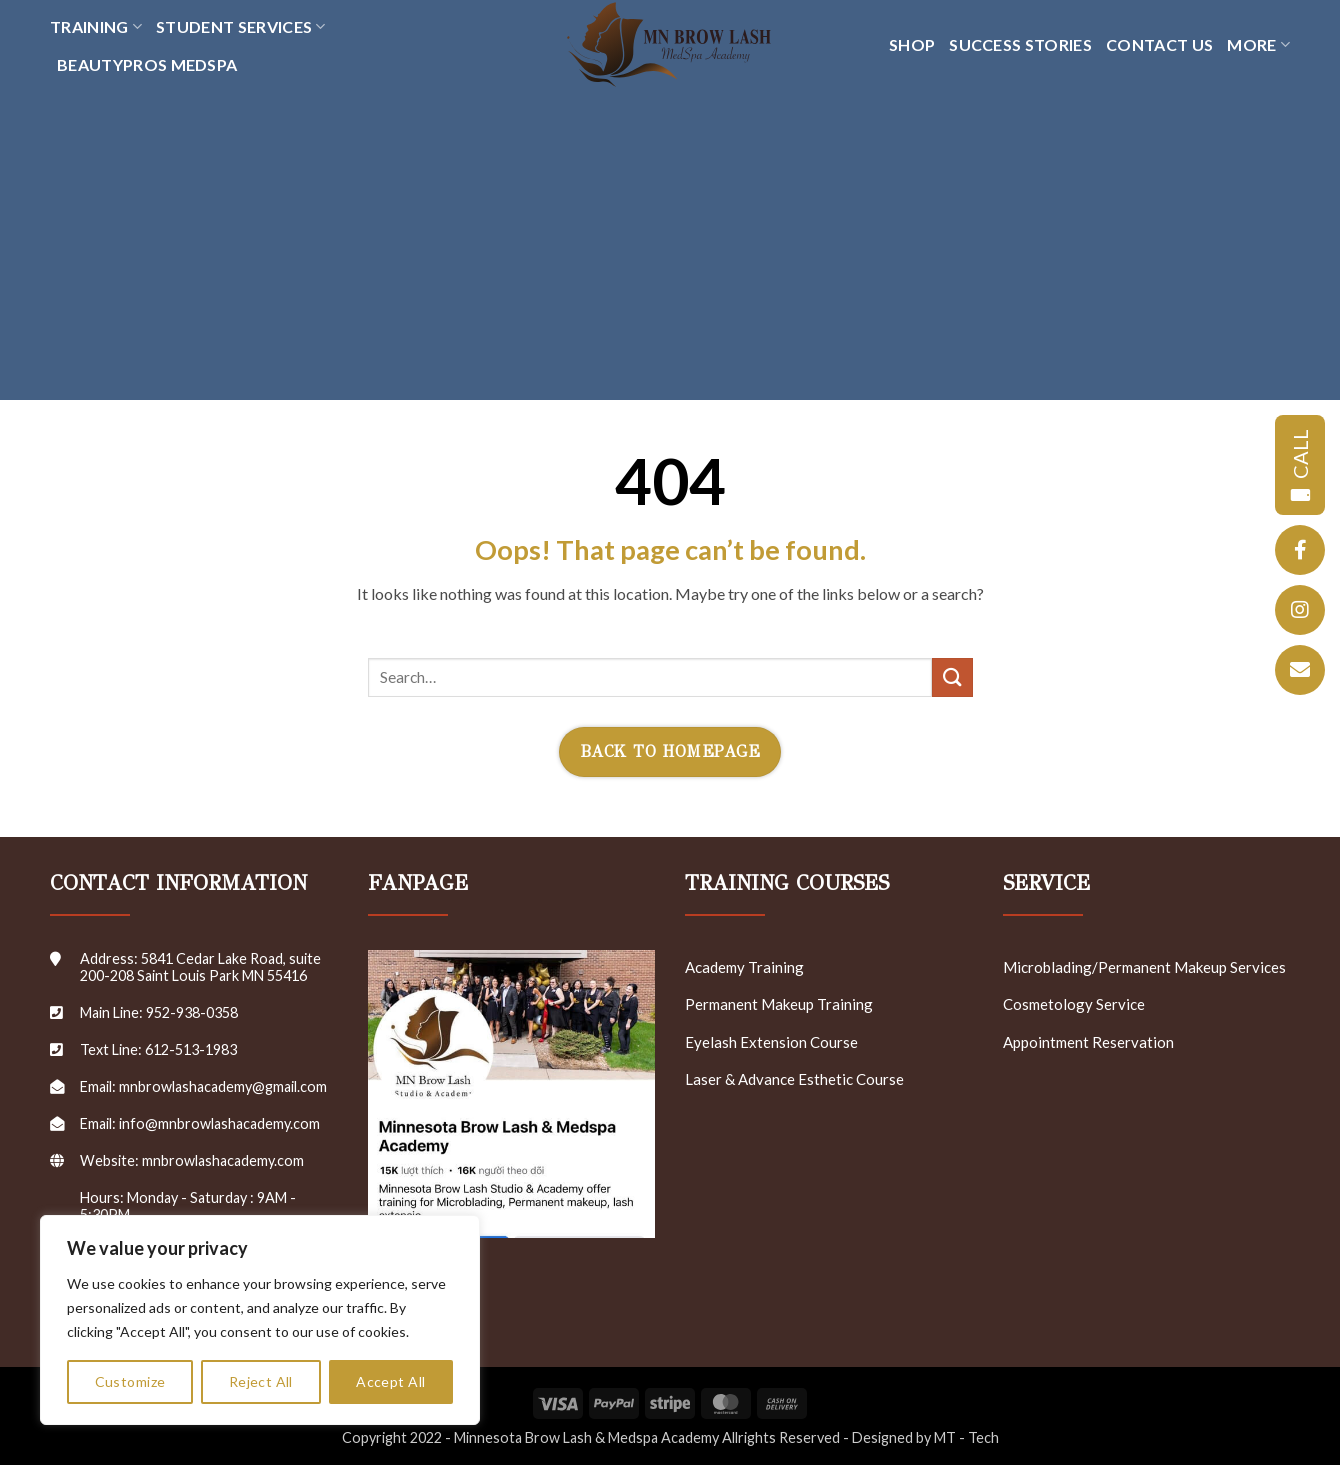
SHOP (912, 44)
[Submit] (952, 677)
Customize (130, 1381)
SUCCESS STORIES (1020, 44)
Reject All (261, 1381)
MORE (1258, 45)
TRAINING (96, 27)
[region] (260, 1320)
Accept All (390, 1381)
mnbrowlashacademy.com (223, 1160)
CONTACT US (1159, 44)
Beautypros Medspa (147, 64)
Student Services (241, 27)
